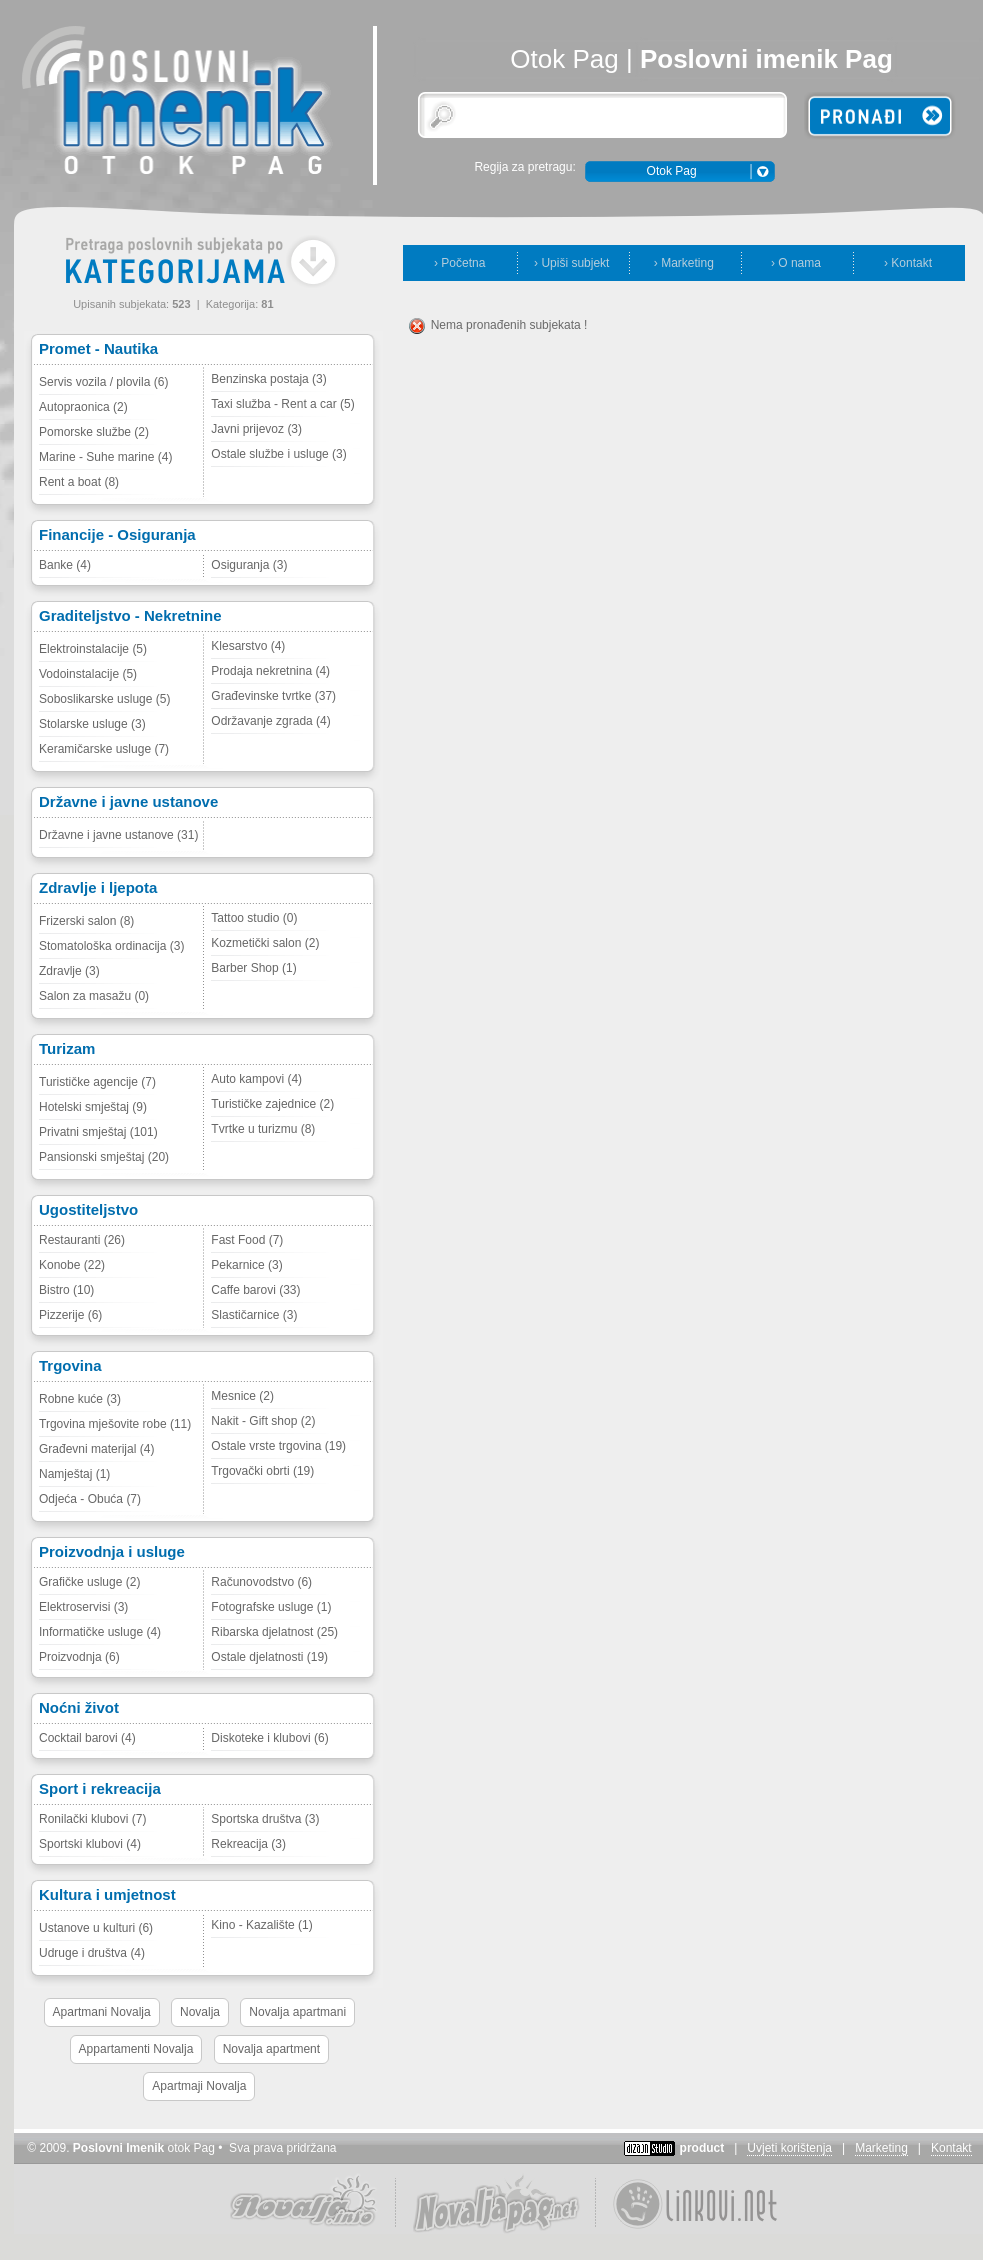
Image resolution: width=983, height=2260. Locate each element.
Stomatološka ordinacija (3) (111, 946)
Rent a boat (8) (79, 482)
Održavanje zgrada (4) (270, 721)
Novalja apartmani (297, 2012)
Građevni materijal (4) (96, 1449)
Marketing (881, 2148)
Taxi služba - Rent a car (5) (282, 404)
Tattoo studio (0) (254, 918)
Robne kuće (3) (80, 1399)
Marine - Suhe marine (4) (105, 457)
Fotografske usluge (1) (271, 1607)
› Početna (459, 263)
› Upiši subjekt (571, 263)
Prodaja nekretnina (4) (270, 671)
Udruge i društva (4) (92, 1953)
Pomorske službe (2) (94, 432)
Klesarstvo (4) (248, 646)
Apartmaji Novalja (199, 2086)
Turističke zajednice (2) (272, 1104)
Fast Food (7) (247, 1240)
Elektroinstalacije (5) (93, 649)
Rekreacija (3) (248, 1844)
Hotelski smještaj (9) (93, 1107)
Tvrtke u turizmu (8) (263, 1129)
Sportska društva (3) (265, 1819)
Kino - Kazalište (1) (261, 1925)
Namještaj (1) (74, 1474)
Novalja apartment (271, 2049)
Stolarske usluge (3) (92, 724)
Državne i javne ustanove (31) (118, 835)
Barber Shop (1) (253, 968)
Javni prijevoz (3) (256, 429)
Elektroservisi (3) (83, 1607)
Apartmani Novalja (102, 2012)
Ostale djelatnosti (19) (269, 1657)
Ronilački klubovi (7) (92, 1819)
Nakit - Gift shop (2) (263, 1421)
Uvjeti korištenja (789, 2148)
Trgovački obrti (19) (262, 1471)
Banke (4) (65, 565)
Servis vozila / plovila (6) (103, 382)
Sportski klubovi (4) (90, 1844)
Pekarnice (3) (246, 1265)
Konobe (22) (72, 1265)
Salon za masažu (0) (94, 996)
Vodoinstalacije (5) (88, 674)
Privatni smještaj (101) (98, 1132)
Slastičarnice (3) (254, 1315)
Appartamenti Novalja (136, 2049)
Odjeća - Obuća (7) (90, 1499)
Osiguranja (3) (249, 565)
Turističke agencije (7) (97, 1082)
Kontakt (951, 2148)
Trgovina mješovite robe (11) (115, 1424)
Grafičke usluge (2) (89, 1582)
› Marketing (684, 263)
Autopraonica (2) (83, 407)
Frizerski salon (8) (86, 921)
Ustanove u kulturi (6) (96, 1928)
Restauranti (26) (82, 1240)
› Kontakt (908, 263)
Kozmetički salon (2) (265, 943)
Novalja (200, 2012)
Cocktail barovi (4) (87, 1738)
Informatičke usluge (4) (100, 1632)
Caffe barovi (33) (255, 1290)
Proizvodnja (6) (79, 1657)
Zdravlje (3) (69, 971)
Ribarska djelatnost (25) (274, 1632)
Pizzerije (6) (70, 1315)
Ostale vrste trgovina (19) (278, 1446)
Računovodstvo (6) (261, 1582)
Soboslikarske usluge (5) (104, 699)
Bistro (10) (66, 1290)
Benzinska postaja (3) (268, 379)
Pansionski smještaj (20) (104, 1157)
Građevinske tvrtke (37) (273, 696)
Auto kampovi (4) (256, 1079)
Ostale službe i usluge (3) (278, 454)
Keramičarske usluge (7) (104, 749)
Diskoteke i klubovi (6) (269, 1738)
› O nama (796, 263)
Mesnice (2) (242, 1396)
